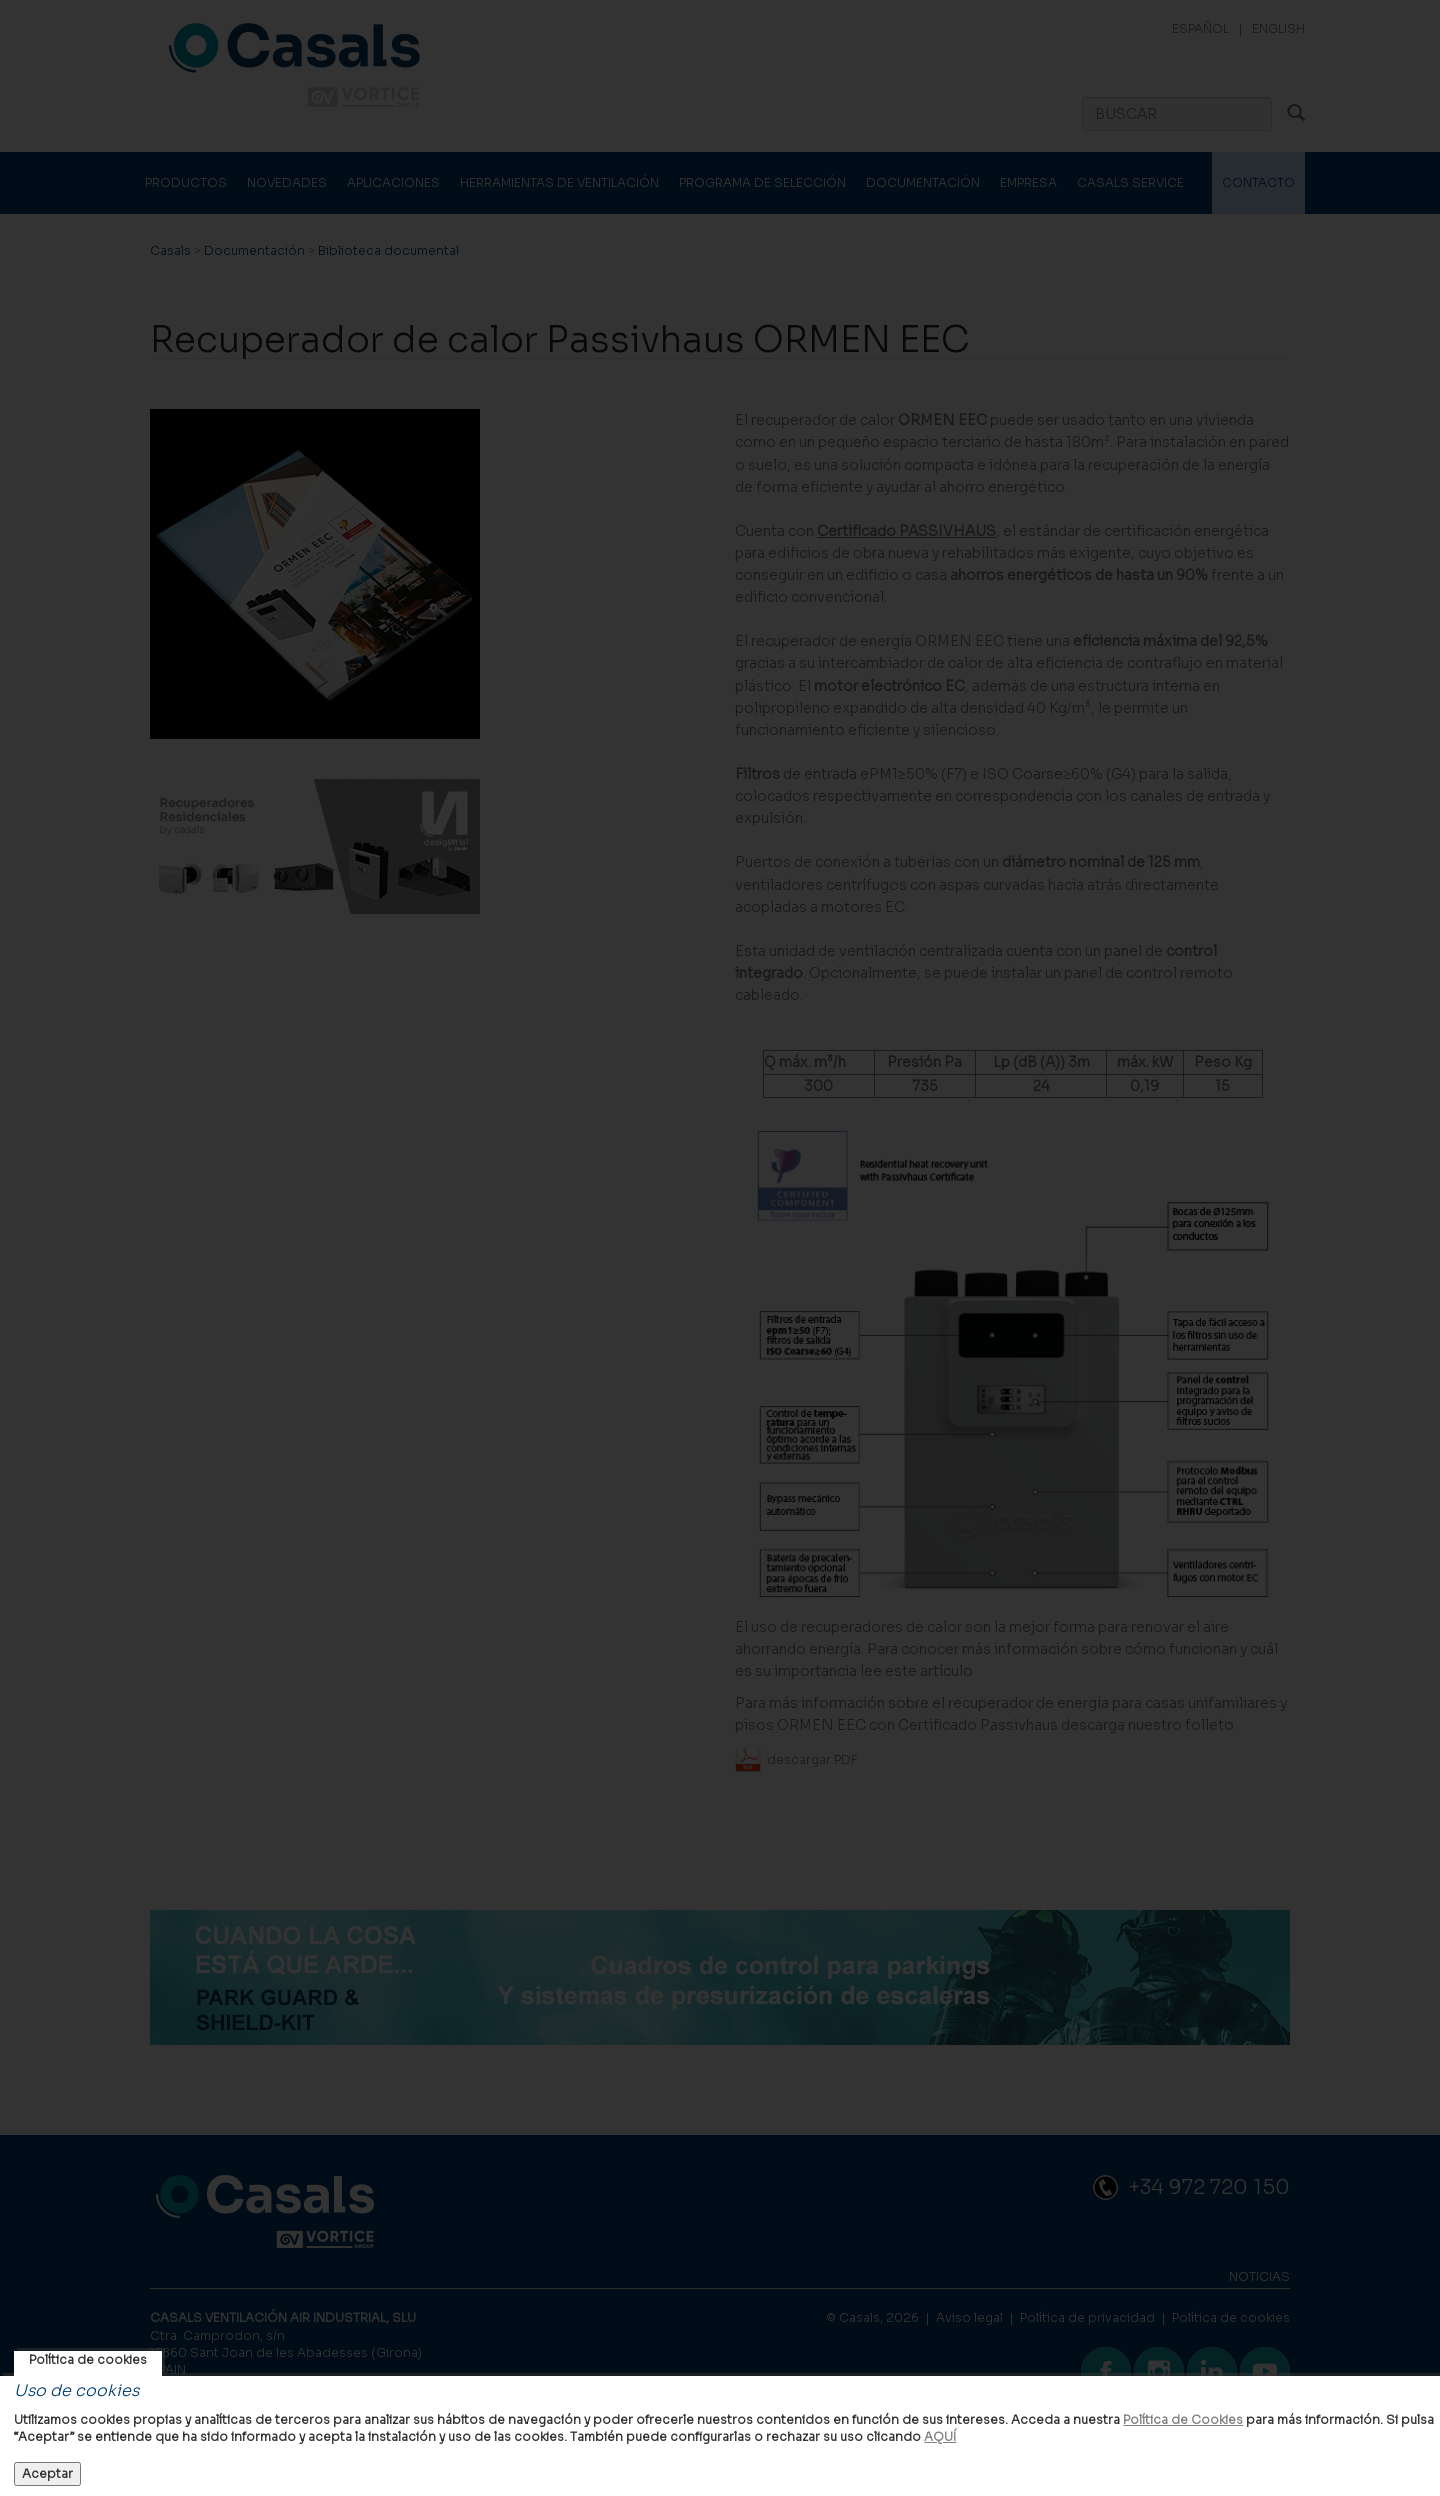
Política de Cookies (1183, 2419)
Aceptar (47, 2473)
